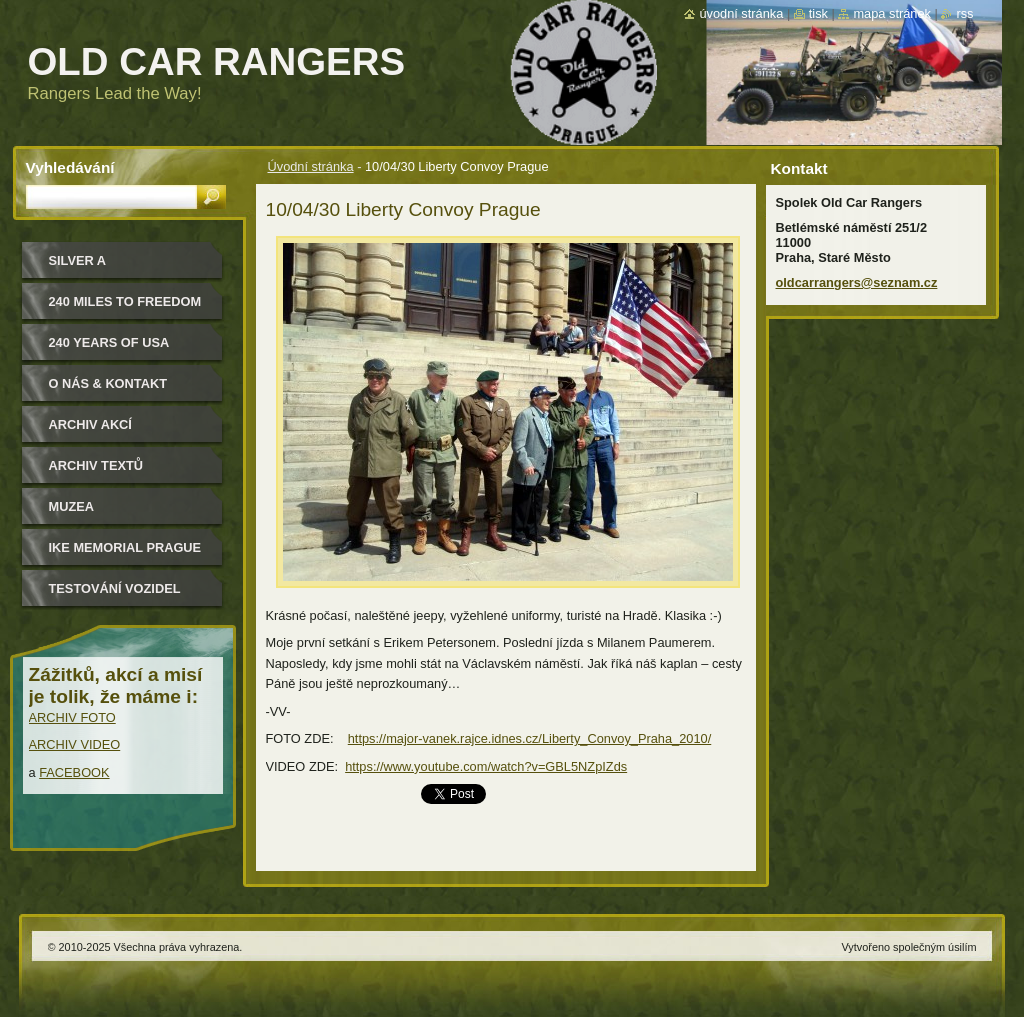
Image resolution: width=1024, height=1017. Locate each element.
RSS (964, 13)
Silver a (78, 260)
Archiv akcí (90, 424)
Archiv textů (96, 465)
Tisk (818, 13)
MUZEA (72, 506)
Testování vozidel (115, 588)
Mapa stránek (892, 13)
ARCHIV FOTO (72, 717)
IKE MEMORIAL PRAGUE (125, 547)
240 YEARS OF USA (109, 342)
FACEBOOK (74, 772)
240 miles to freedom (125, 301)
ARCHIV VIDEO (75, 744)
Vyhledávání (70, 167)
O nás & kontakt (108, 383)
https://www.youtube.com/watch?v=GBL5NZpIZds (486, 766)
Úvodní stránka (311, 166)
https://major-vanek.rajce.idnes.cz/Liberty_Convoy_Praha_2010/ (530, 738)
